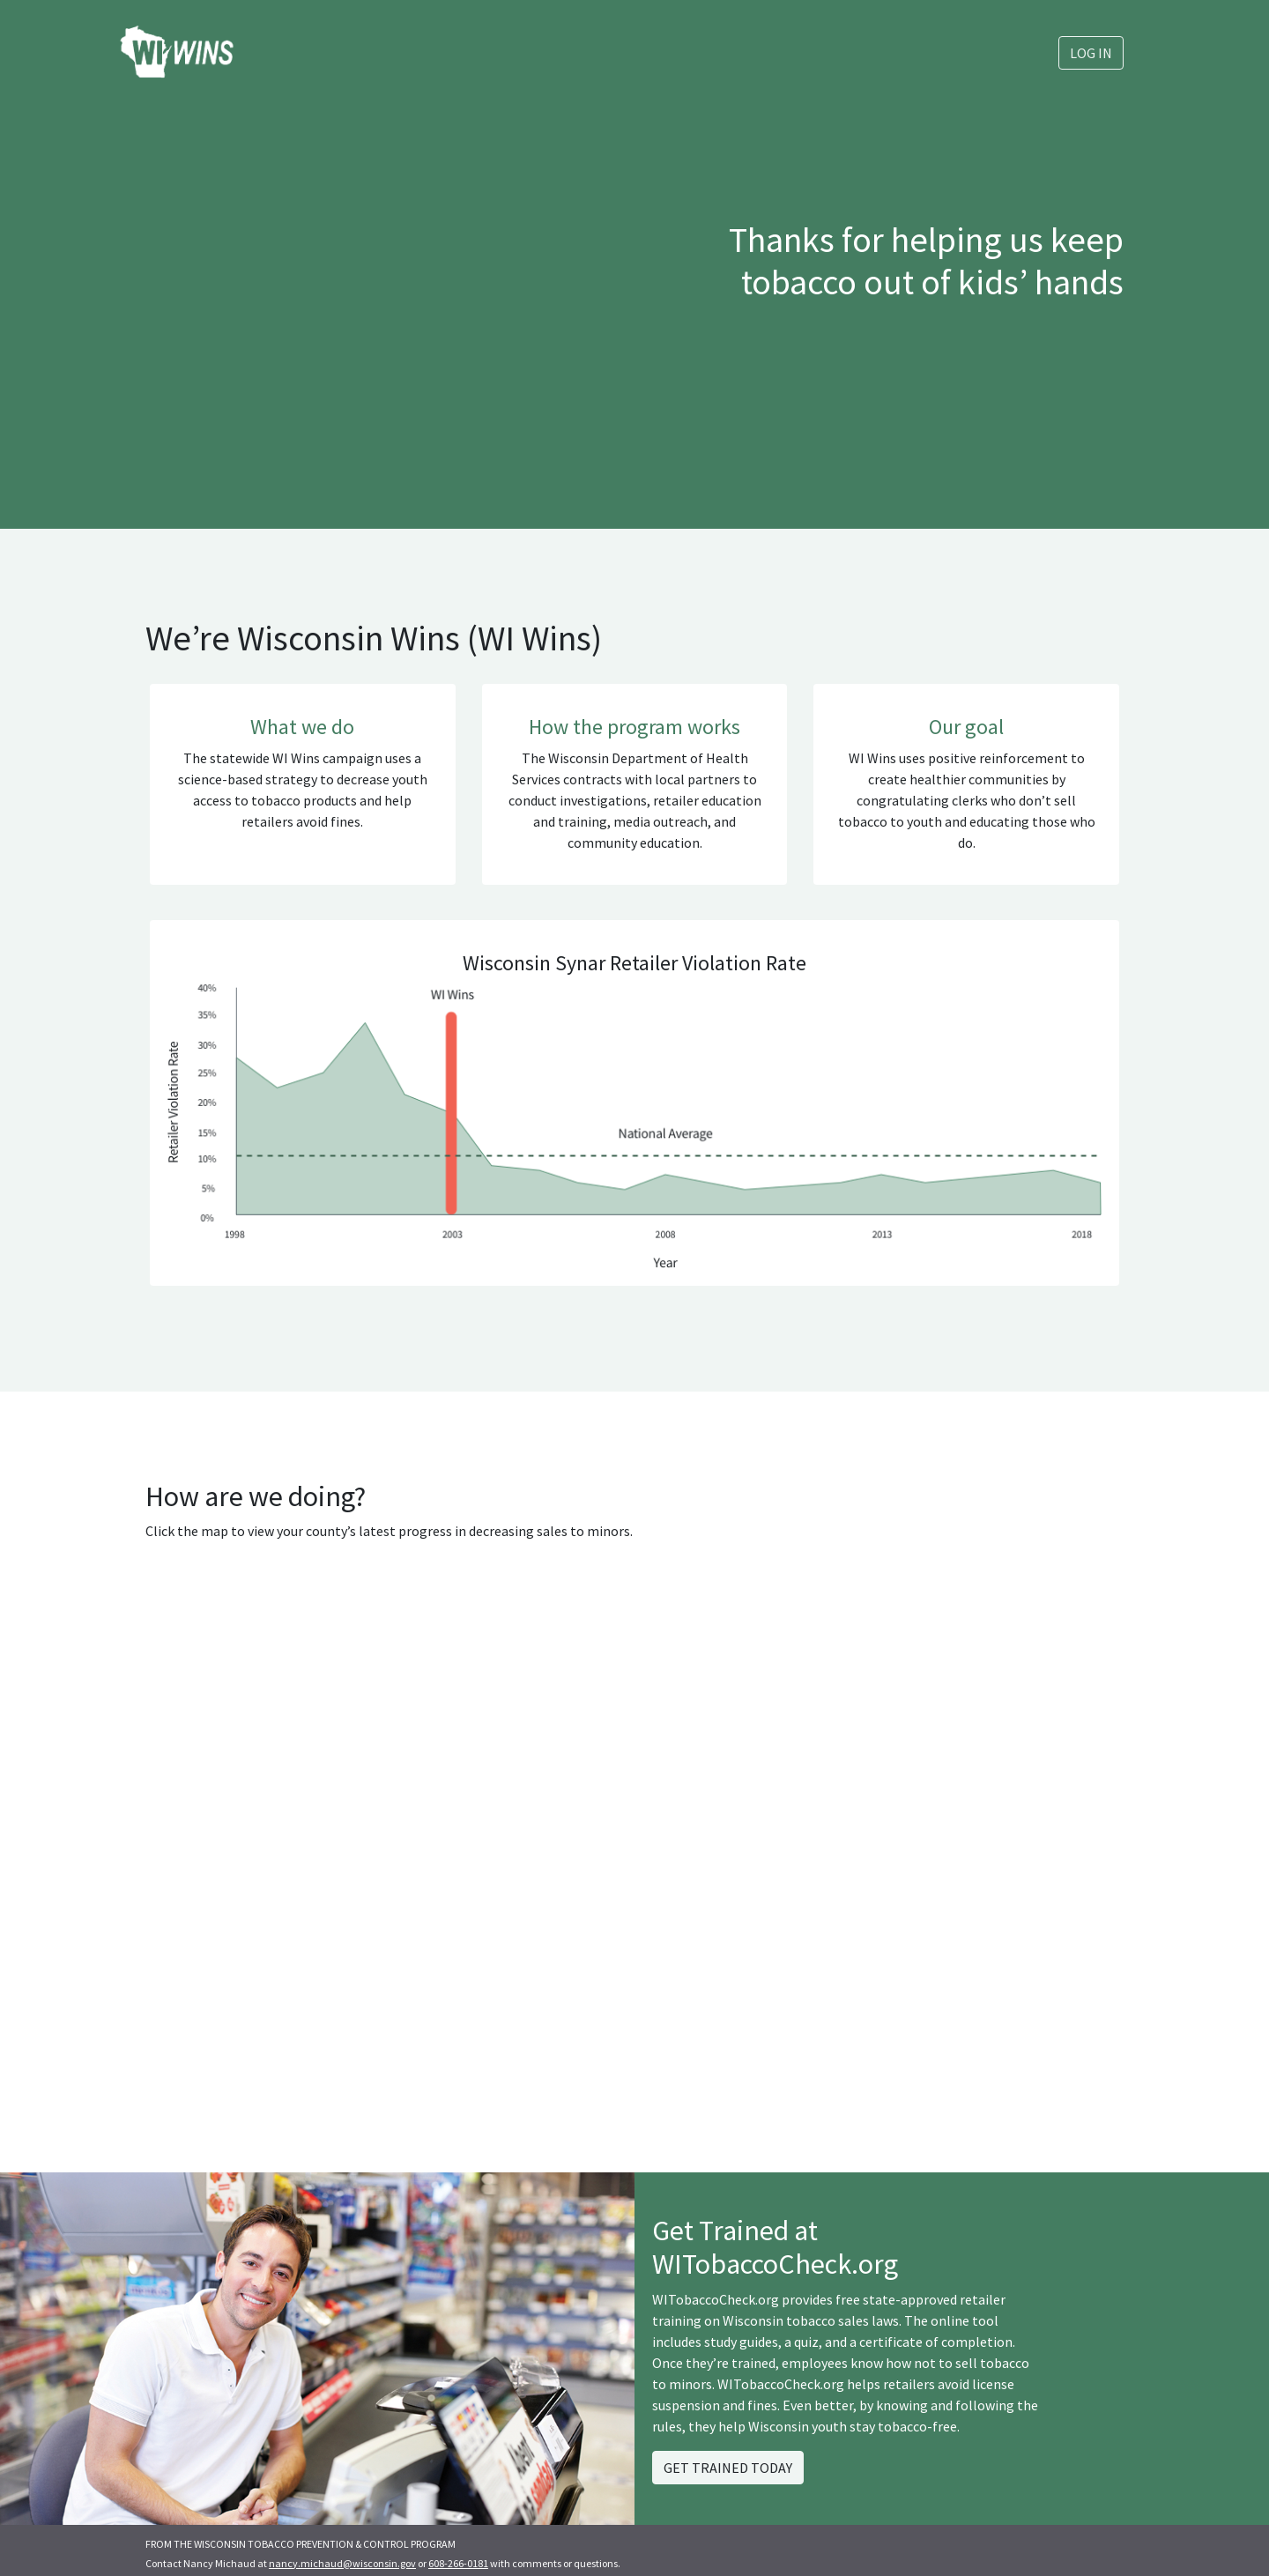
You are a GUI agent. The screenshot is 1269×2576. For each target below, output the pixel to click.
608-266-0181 (458, 2563)
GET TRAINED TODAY (728, 2467)
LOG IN (1091, 53)
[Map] (383, 1819)
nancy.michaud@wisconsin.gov (342, 2563)
